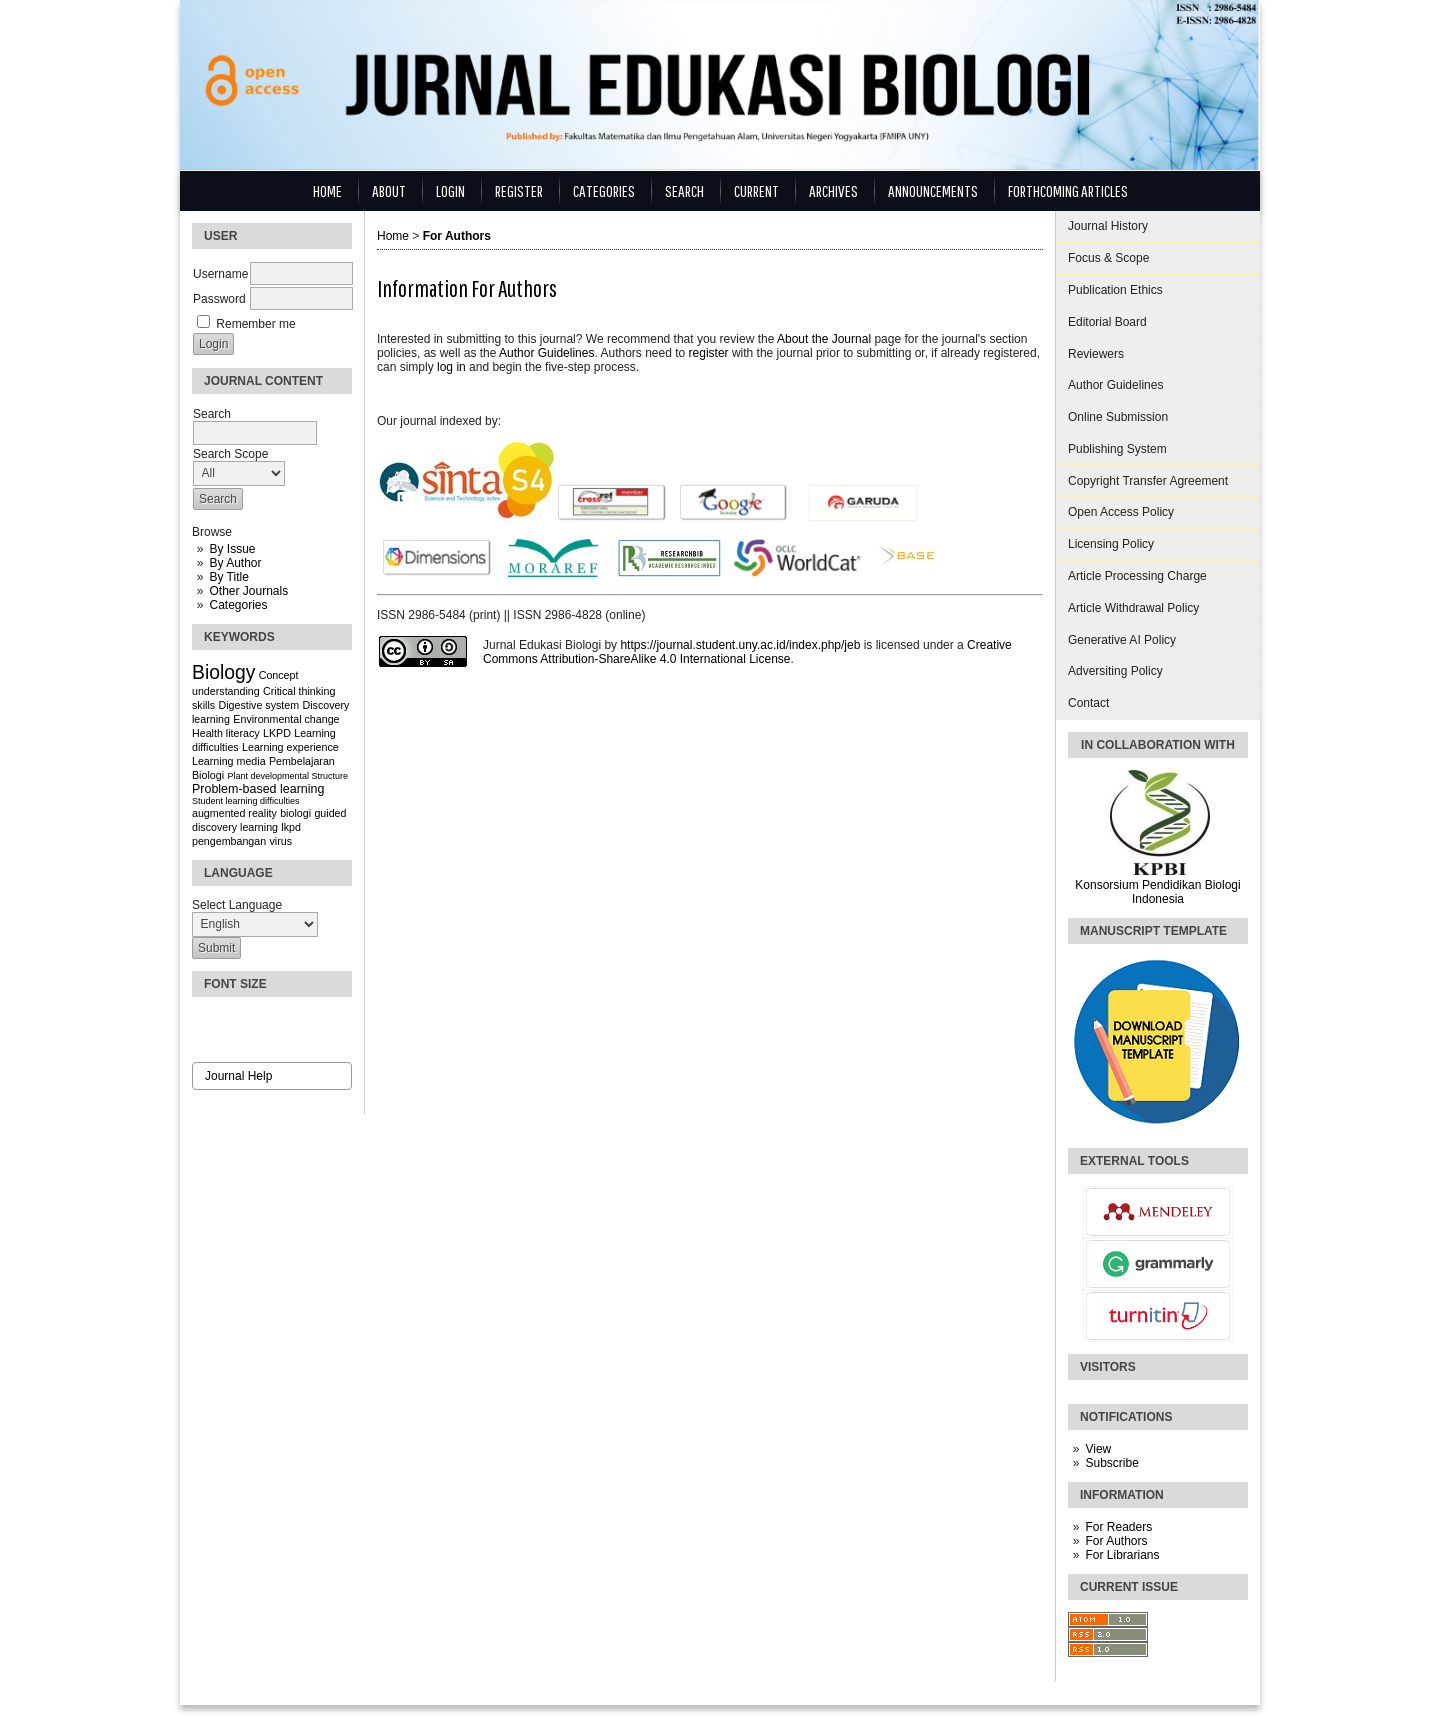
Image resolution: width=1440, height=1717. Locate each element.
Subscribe (1111, 1463)
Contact (1088, 703)
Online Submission (1118, 417)
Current (756, 190)
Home (327, 190)
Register (519, 190)
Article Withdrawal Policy (1133, 608)
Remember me (255, 324)
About (389, 190)
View (1098, 1449)
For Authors (1116, 1541)
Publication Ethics (1115, 290)
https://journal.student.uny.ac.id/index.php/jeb (740, 645)
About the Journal (824, 339)
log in (451, 367)
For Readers (1118, 1527)
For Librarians (1122, 1555)
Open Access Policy (1121, 512)
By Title (228, 577)
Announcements (933, 190)
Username (220, 274)
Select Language (237, 905)
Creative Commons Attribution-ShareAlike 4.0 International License (747, 652)
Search (684, 190)
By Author (235, 563)
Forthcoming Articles (1068, 190)
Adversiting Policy (1115, 671)
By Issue (232, 549)
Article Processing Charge (1137, 576)
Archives (833, 190)
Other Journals (248, 591)
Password (219, 299)
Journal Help (238, 1076)
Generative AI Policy (1122, 640)
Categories (238, 605)
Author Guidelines (1115, 385)
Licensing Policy (1111, 544)
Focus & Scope (1108, 258)
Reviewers (1096, 354)
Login (450, 190)
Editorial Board (1107, 322)
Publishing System (1117, 449)
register (709, 353)
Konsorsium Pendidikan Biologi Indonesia (1157, 892)
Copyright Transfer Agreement (1148, 481)
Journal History (1108, 226)
